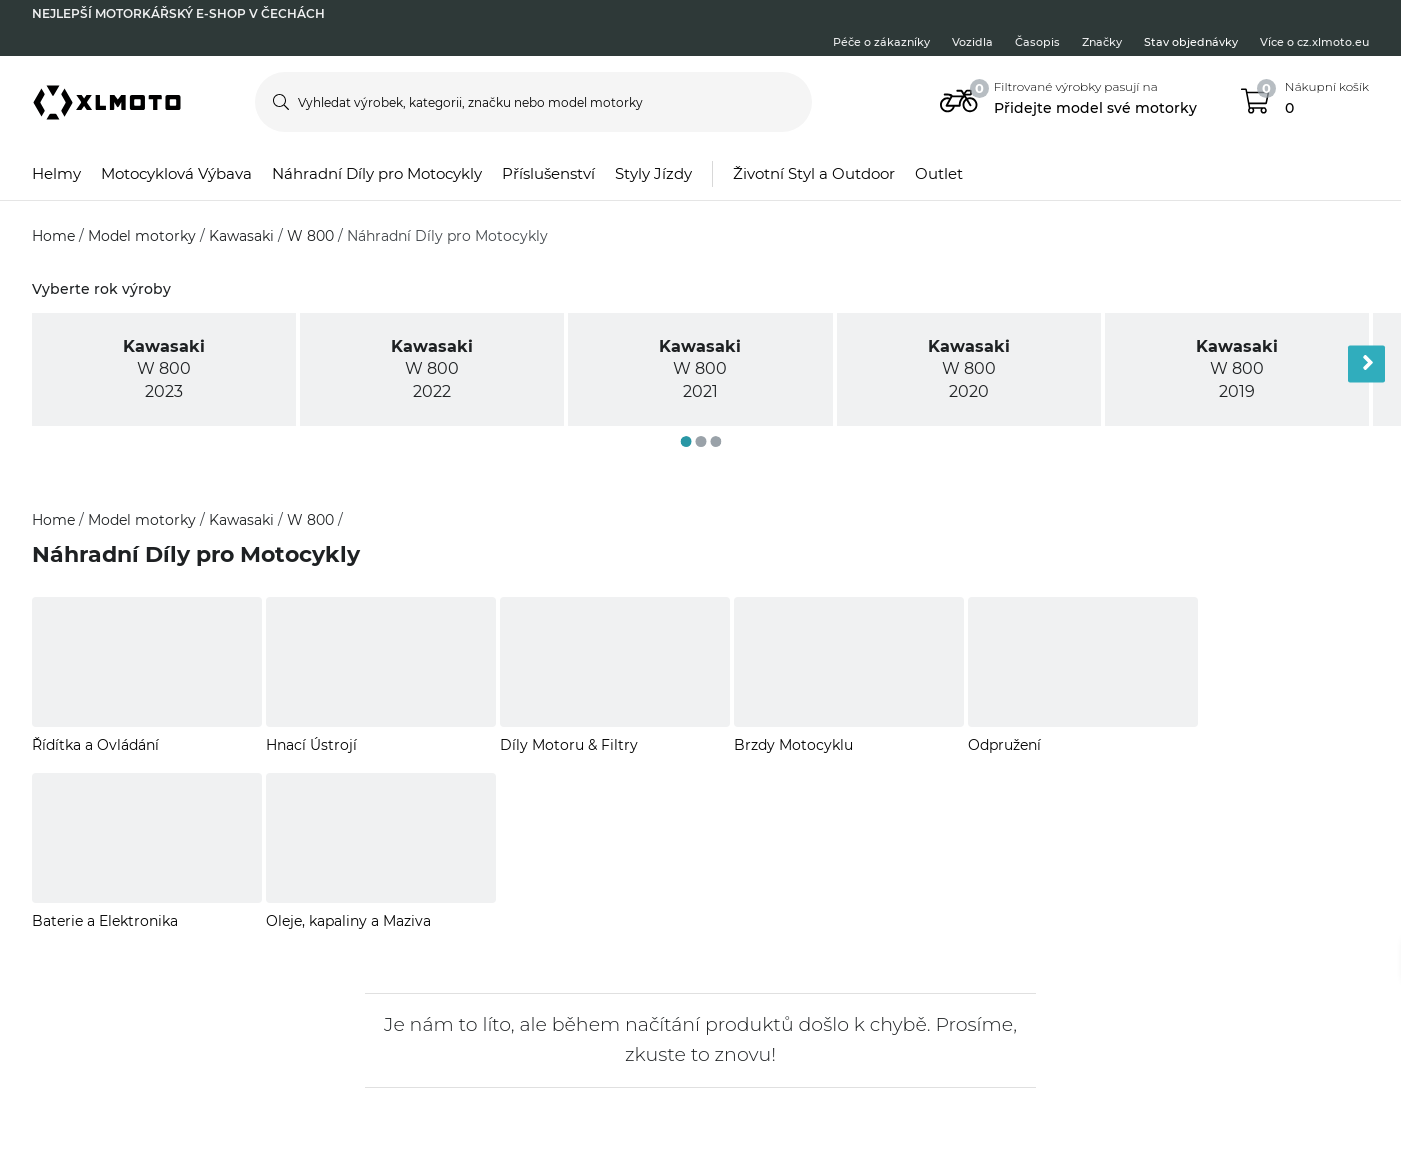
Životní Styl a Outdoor (814, 173)
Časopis (1037, 42)
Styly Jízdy (653, 173)
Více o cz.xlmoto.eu (1314, 42)
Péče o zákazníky (881, 42)
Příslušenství (548, 173)
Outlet (939, 173)
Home (55, 236)
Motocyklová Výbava (176, 173)
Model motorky (144, 236)
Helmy (56, 173)
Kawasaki (243, 236)
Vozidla (972, 42)
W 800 (312, 236)
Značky (1102, 42)
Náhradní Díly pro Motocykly (377, 173)
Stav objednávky (1191, 42)
